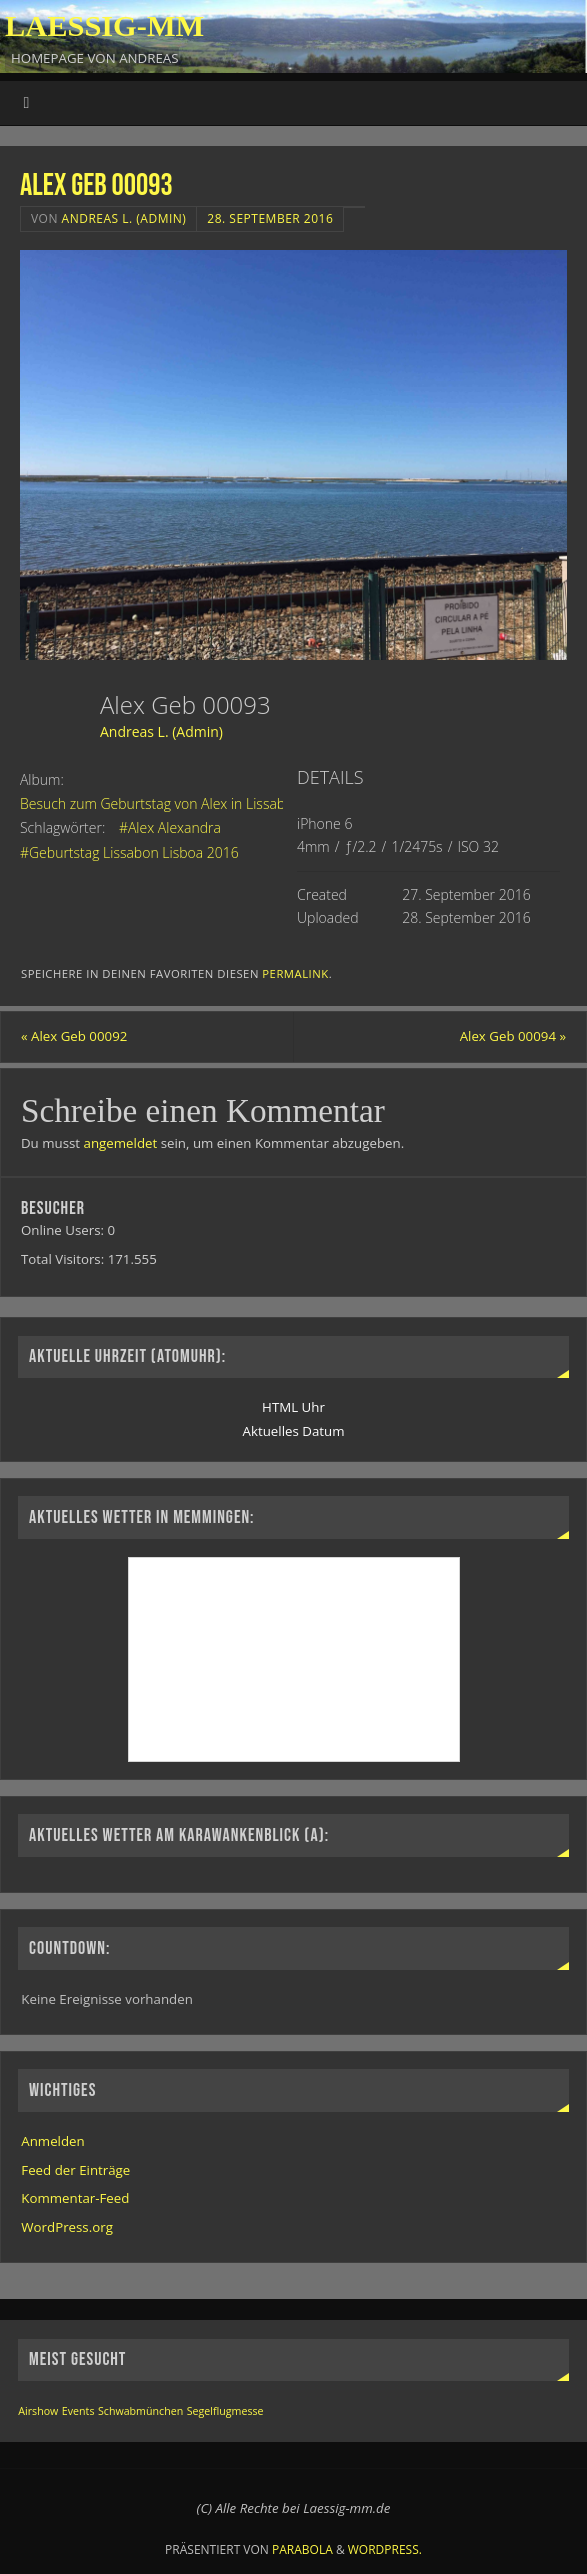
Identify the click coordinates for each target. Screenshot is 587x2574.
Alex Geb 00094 (513, 1036)
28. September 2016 (270, 218)
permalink (295, 973)
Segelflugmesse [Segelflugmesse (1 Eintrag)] (225, 2411)
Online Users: (64, 1230)
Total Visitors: (64, 1259)
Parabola (302, 2549)
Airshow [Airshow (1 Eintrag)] (38, 2411)
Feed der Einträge (75, 2170)
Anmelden (52, 2141)
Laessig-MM (104, 26)
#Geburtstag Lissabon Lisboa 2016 (129, 852)
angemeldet (121, 1143)
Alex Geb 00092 (74, 1036)
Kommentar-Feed (75, 2198)
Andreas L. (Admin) (124, 218)
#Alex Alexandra (170, 827)
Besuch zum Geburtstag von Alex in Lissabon (161, 803)
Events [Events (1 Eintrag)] (78, 2411)
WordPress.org (67, 2227)
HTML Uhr (293, 1407)
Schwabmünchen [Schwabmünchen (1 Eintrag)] (140, 2411)
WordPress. (385, 2549)
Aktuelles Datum (294, 1431)
